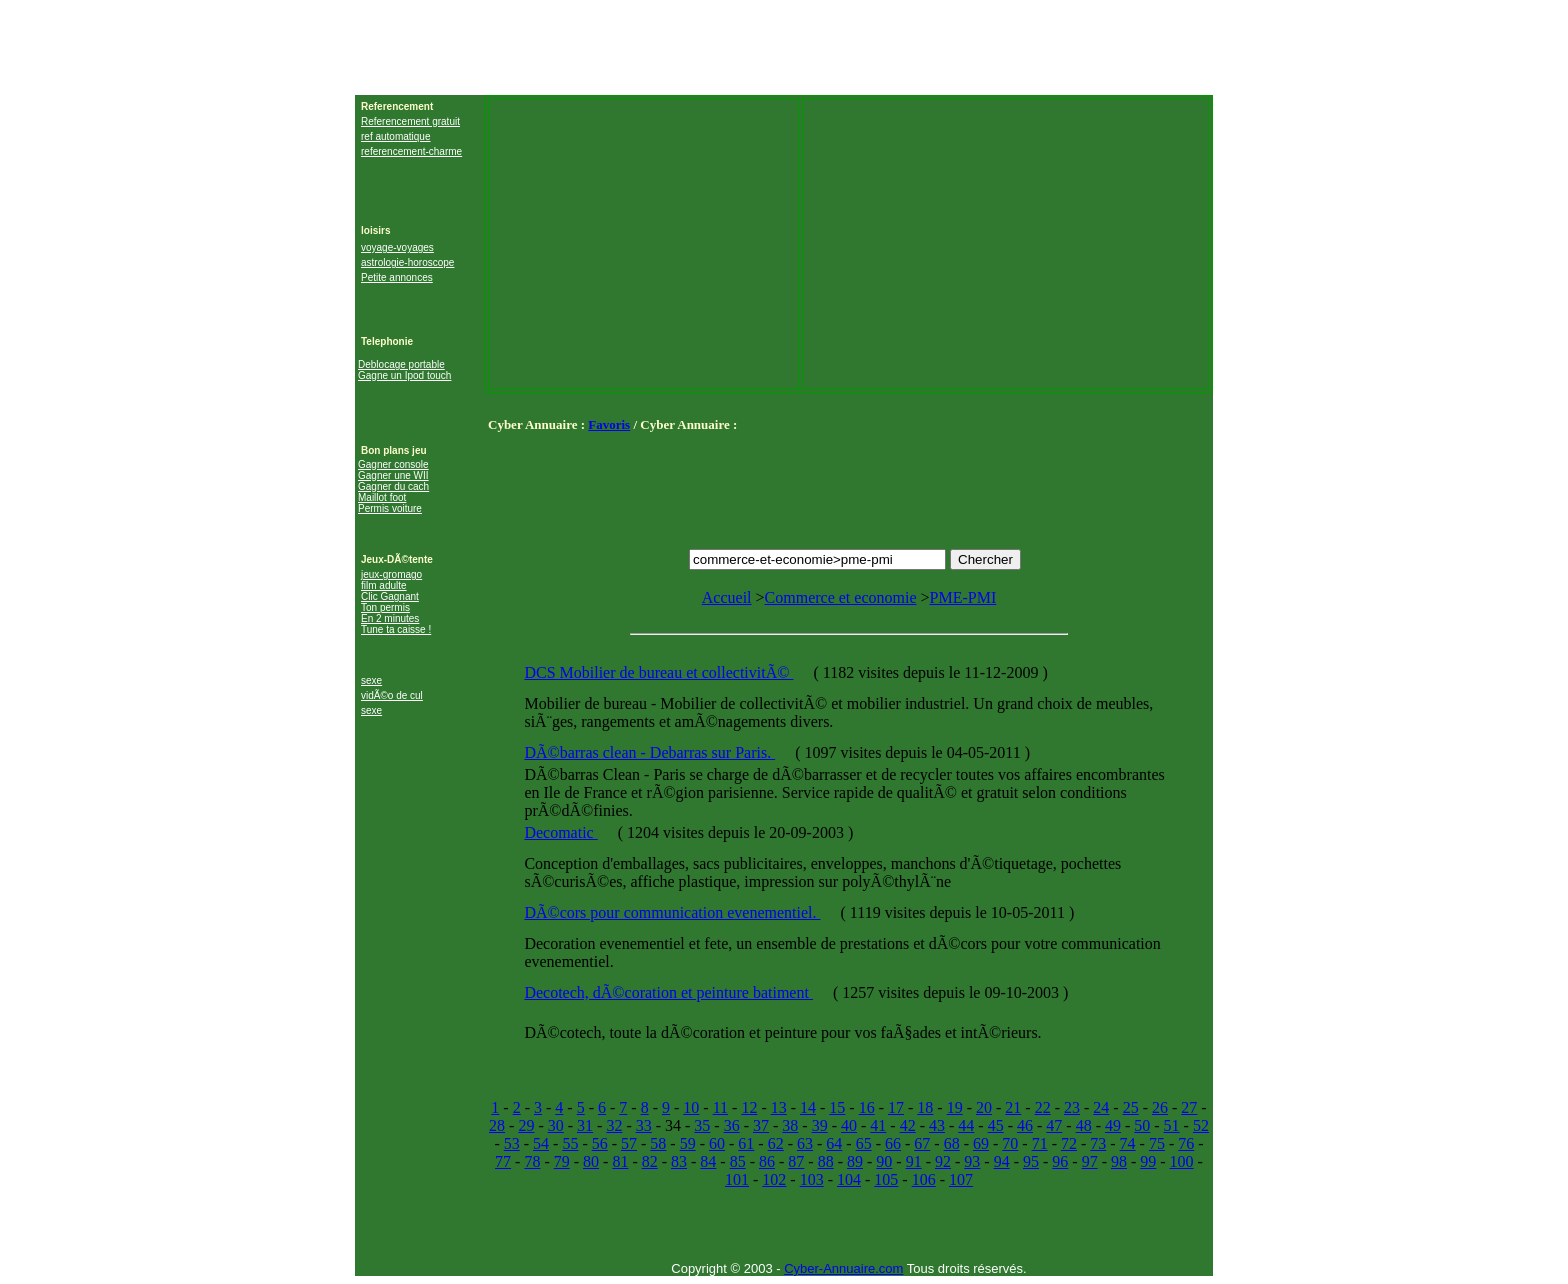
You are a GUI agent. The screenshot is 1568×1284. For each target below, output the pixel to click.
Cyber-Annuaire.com (843, 1268)
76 (1186, 1143)
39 (820, 1125)
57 (629, 1143)
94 (1002, 1161)
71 (1040, 1143)
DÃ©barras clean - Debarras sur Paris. (649, 752)
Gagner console (393, 464)
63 (805, 1143)
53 (512, 1143)
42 (908, 1125)
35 (702, 1125)
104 (849, 1179)
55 (570, 1143)
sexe (371, 680)
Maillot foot (382, 497)
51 (1172, 1125)
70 (1010, 1143)
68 (952, 1143)
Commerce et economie (841, 597)
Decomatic (560, 832)
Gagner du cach (393, 486)
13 (779, 1107)
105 (886, 1179)
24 (1101, 1107)
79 (562, 1161)
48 (1084, 1125)
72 (1069, 1143)
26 (1160, 1107)
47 (1054, 1125)
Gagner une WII (393, 475)
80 (591, 1161)
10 (691, 1107)
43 (937, 1125)
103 (812, 1179)
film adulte (384, 585)
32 (614, 1125)
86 (767, 1161)
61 (746, 1143)
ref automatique (396, 136)
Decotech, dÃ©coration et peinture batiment (668, 992)
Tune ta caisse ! (396, 629)
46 (1025, 1125)
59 (688, 1143)
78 (532, 1161)
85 (738, 1161)
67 (922, 1143)
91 (914, 1161)
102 (774, 1179)
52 (1201, 1125)
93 (972, 1161)
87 (796, 1161)
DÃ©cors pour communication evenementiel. (672, 912)
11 (720, 1107)
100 (1182, 1161)
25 (1131, 1107)
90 (884, 1161)
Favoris (609, 424)
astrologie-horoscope (407, 262)
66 (893, 1143)
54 (541, 1143)
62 (776, 1143)
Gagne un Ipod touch (404, 375)
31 (585, 1125)
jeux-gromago (391, 574)
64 (834, 1143)
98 (1119, 1161)
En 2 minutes (390, 618)
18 (925, 1107)
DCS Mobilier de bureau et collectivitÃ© (658, 672)
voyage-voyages (397, 247)
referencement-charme (411, 151)
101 (737, 1179)
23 (1072, 1107)
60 (717, 1143)
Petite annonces (397, 277)
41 (878, 1125)
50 (1142, 1125)
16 (867, 1107)
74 (1128, 1143)
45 (996, 1125)
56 (600, 1143)
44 (966, 1125)
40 (849, 1125)
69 (981, 1143)
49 (1113, 1125)
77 (503, 1161)
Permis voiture (390, 508)
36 (732, 1125)
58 (658, 1143)
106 (924, 1179)
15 (837, 1107)
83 (679, 1161)
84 (708, 1161)
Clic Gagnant (390, 596)
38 (790, 1125)
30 (556, 1125)
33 (644, 1125)
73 (1098, 1143)
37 (761, 1125)
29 (526, 1125)
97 (1090, 1161)
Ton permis (385, 607)
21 (1013, 1107)
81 (620, 1161)
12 (749, 1107)
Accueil (727, 597)
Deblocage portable (401, 364)
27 (1189, 1107)
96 (1060, 1161)
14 (808, 1107)
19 (955, 1107)
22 (1043, 1107)
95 (1031, 1161)
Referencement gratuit (410, 121)
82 (650, 1161)
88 (826, 1161)
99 (1148, 1161)
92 (943, 1161)
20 (984, 1107)
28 (497, 1125)
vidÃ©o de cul (392, 695)
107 (961, 1179)
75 (1157, 1143)
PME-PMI (963, 597)
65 (864, 1143)
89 (855, 1161)
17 (896, 1107)
